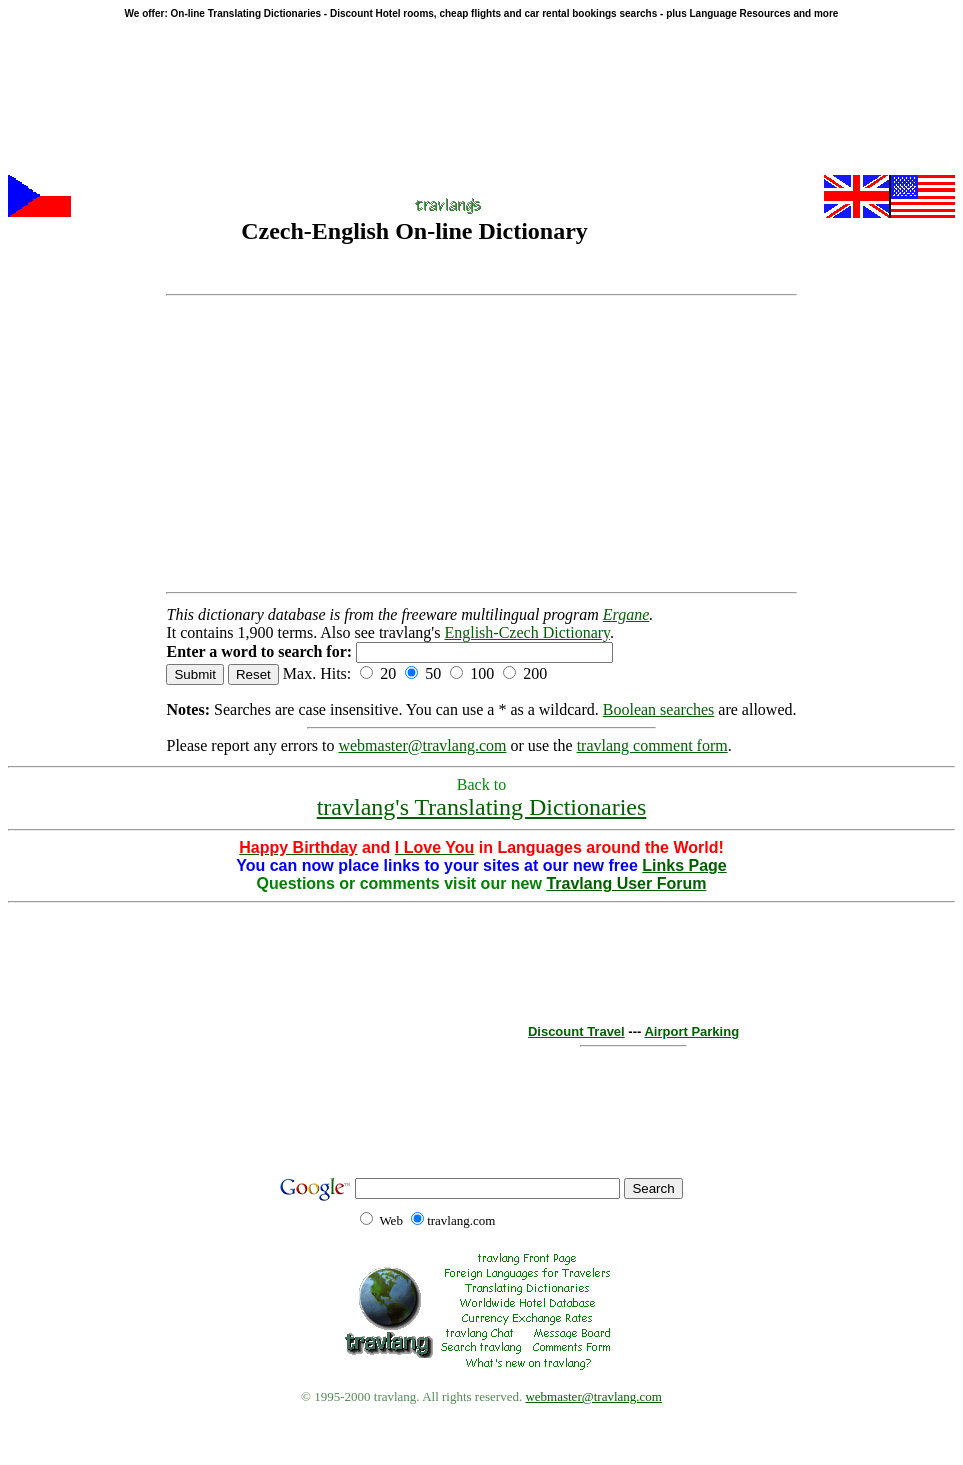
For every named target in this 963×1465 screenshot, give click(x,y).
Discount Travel (576, 1031)
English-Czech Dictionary (527, 632)
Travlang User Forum (626, 883)
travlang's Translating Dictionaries (482, 807)
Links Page (684, 865)
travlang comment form (652, 745)
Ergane (626, 614)
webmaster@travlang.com (422, 745)
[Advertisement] (481, 444)
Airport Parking (691, 1031)
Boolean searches (659, 709)
